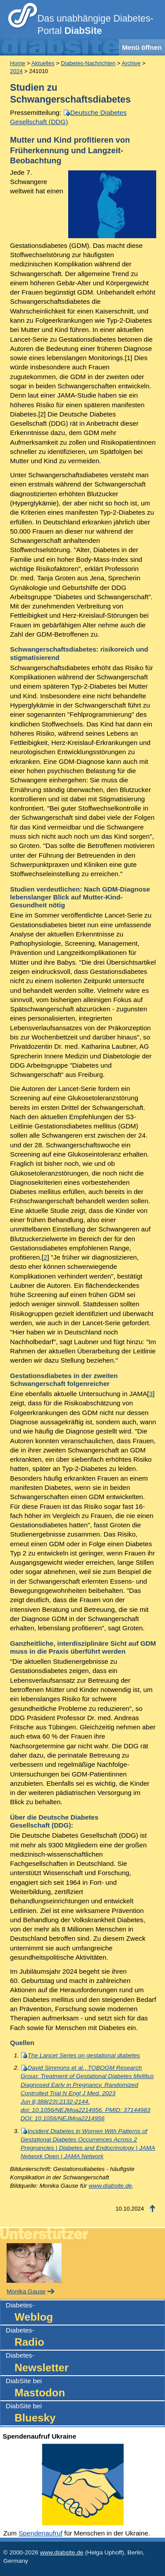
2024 (16, 71)
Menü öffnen (141, 47)
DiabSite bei (85, 2388)
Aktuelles (42, 63)
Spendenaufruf (40, 2533)
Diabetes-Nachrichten (88, 63)
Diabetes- (85, 2313)
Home (17, 63)
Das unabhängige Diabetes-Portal (95, 24)
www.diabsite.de (110, 2185)
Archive (130, 63)
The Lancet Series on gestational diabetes (84, 2055)
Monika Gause (26, 2291)
